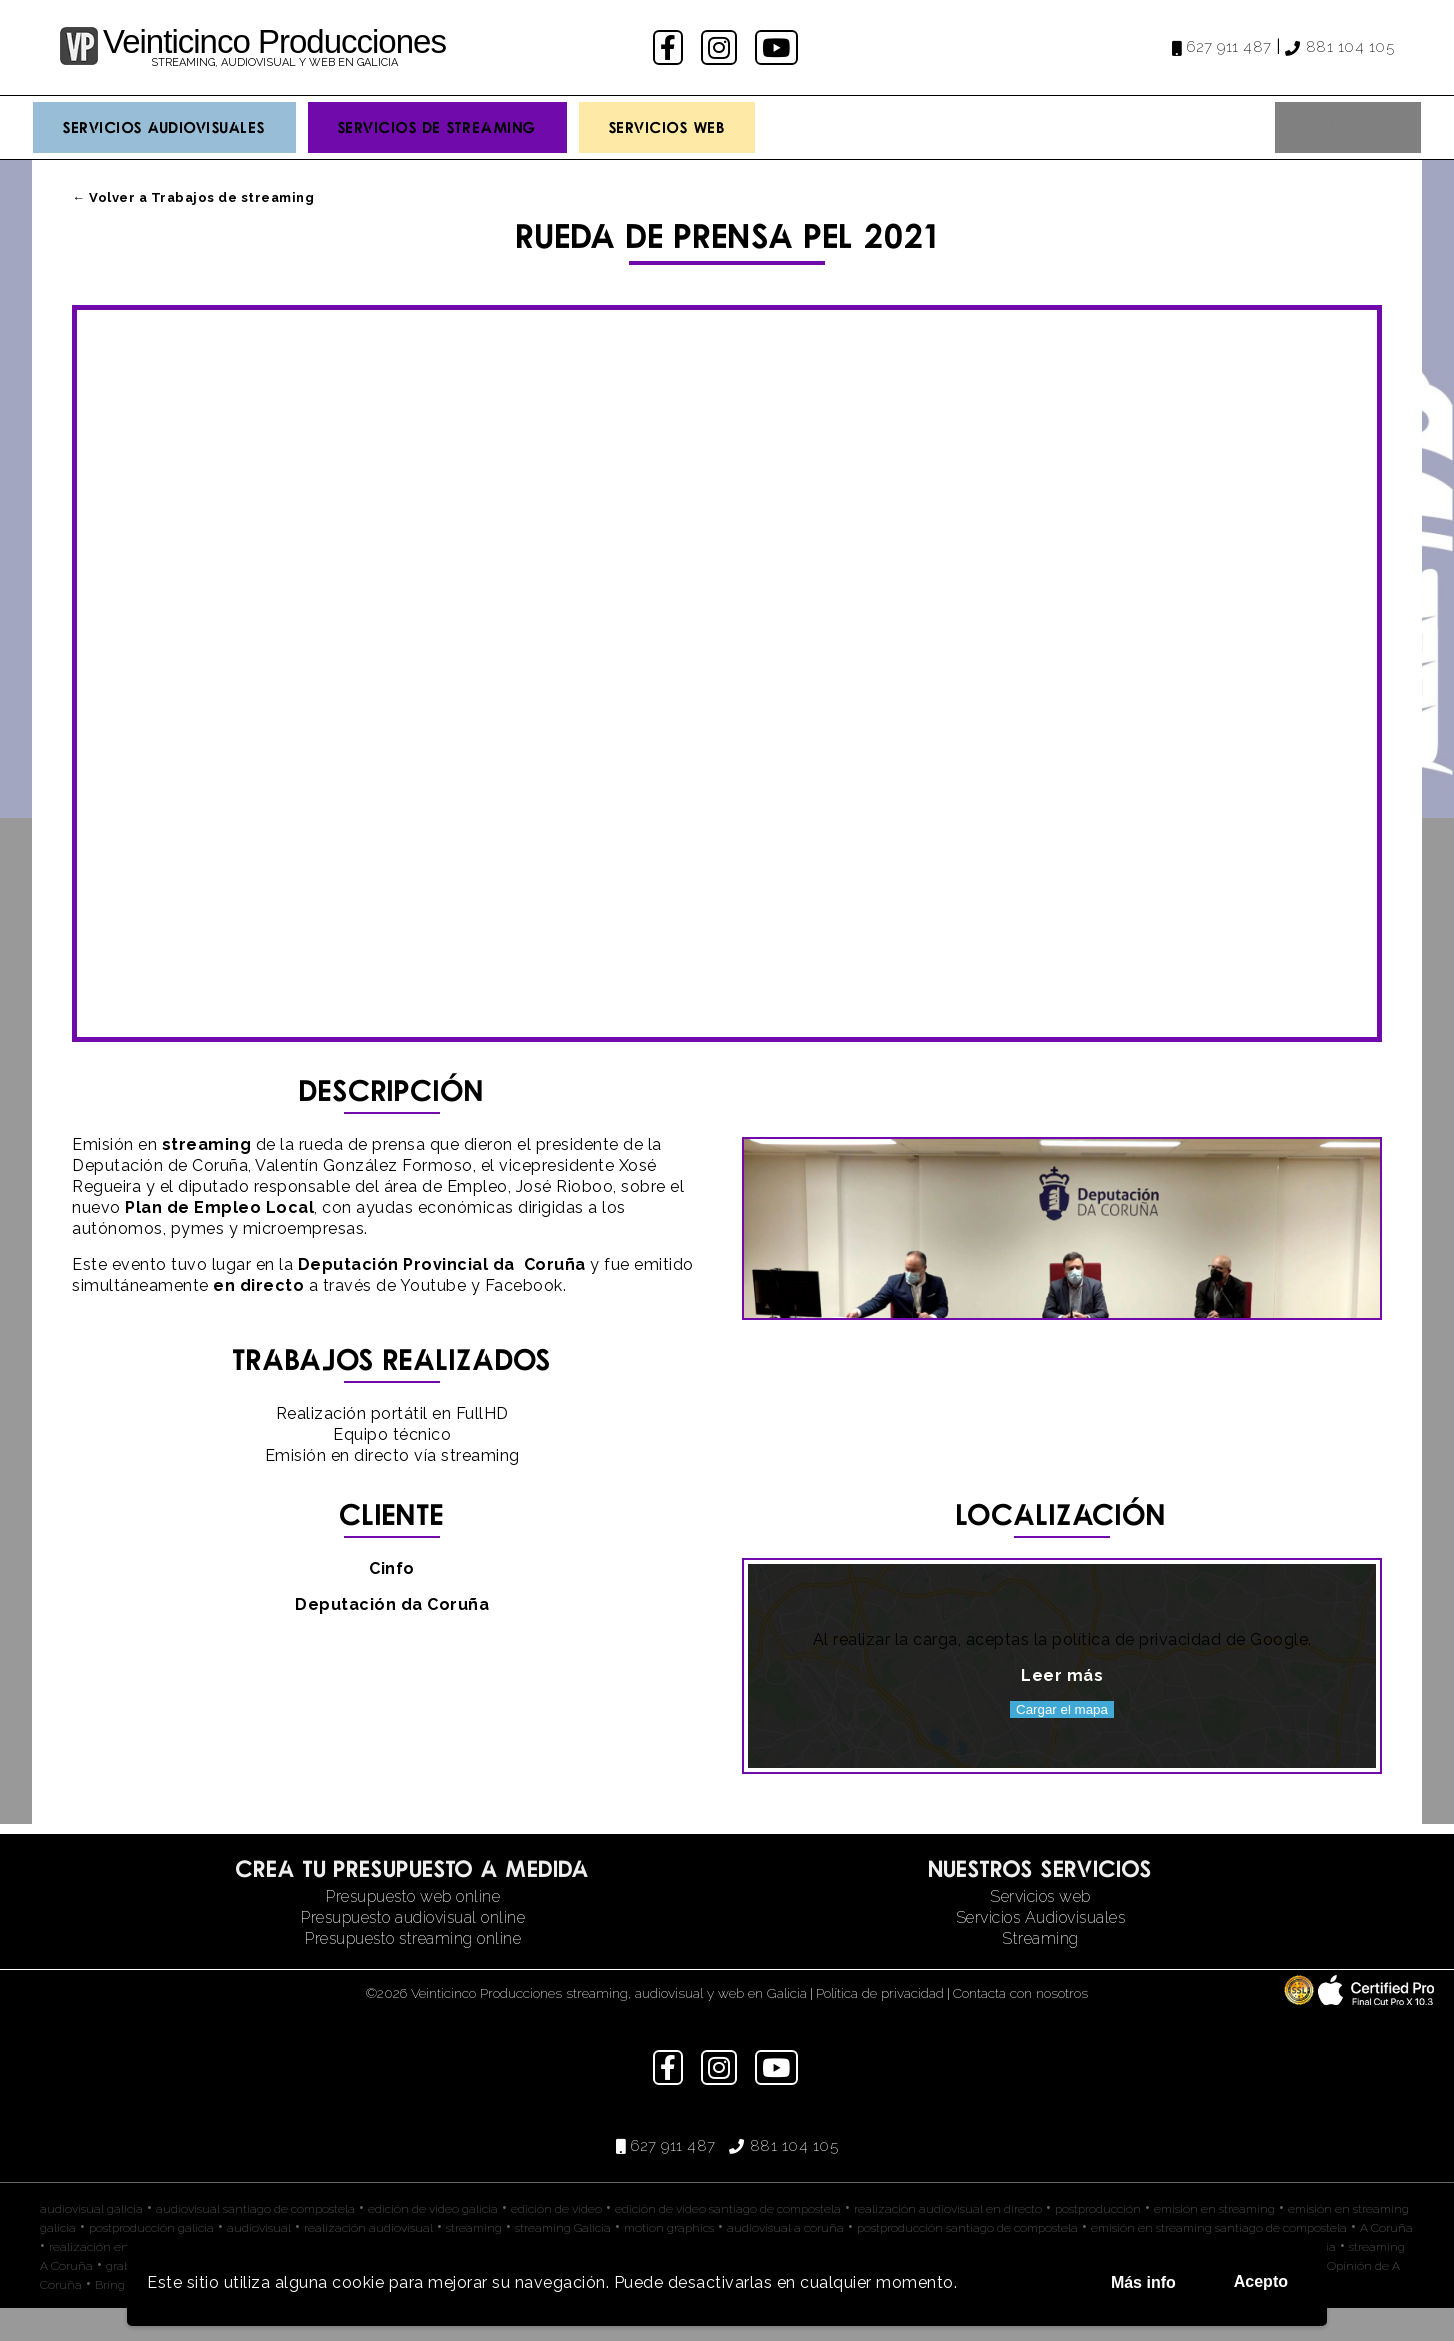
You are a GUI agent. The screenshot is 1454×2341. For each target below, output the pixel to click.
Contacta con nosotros (1020, 2026)
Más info (1143, 2282)
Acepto (1261, 2281)
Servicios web (1040, 1929)
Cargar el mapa (1062, 1742)
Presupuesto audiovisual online (413, 1950)
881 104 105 (1350, 47)
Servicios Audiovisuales (164, 127)
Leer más (1062, 1708)
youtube (778, 47)
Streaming (1040, 1971)
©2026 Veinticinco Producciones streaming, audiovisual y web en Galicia (586, 2026)
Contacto (1348, 127)
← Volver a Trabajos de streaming (193, 197)
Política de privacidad (880, 2026)
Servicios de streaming (437, 127)
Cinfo (392, 1601)
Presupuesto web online (413, 1929)
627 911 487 (1229, 47)
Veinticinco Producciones (274, 41)
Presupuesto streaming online (413, 1971)
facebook (670, 47)
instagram (721, 47)
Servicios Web (667, 127)
